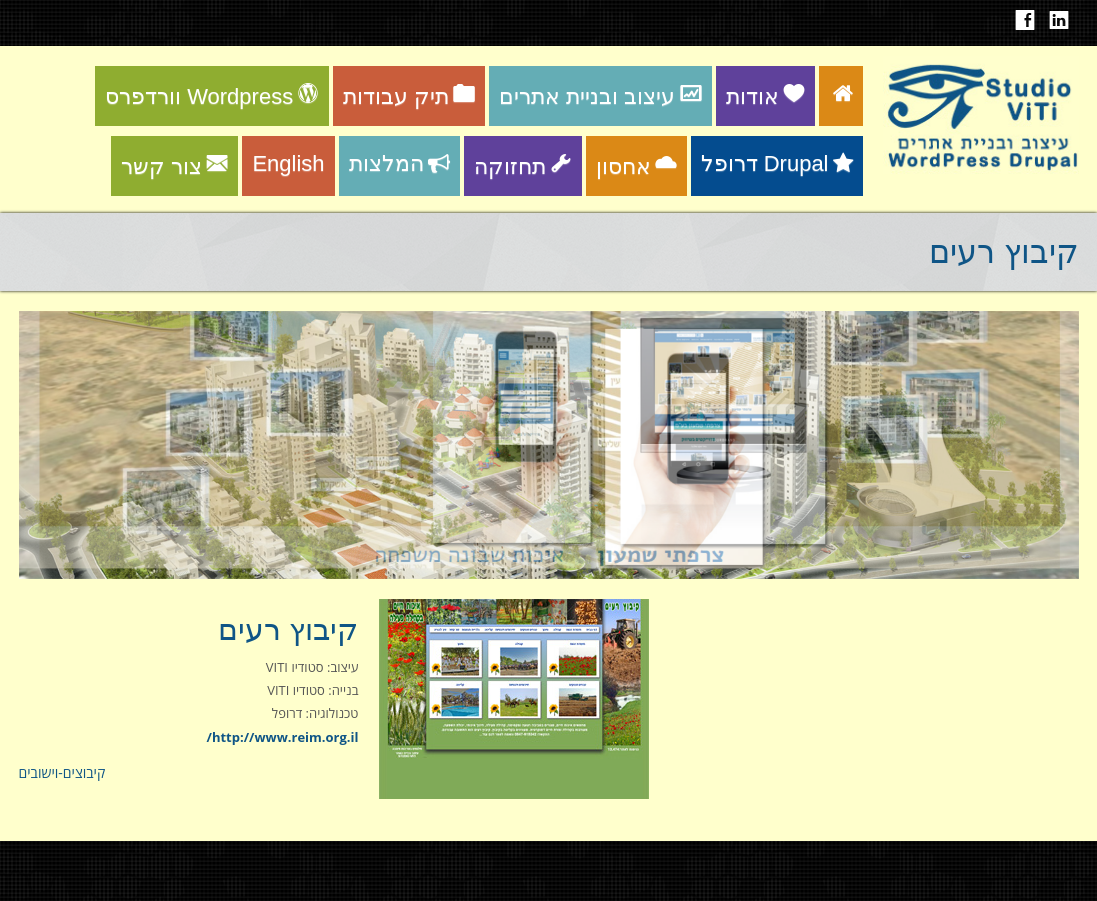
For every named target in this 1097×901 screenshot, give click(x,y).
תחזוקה (523, 166)
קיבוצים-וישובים (62, 772)
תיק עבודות (409, 96)
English (288, 163)
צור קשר (174, 166)
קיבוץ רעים (288, 629)
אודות (765, 96)
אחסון (636, 166)
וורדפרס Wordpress (212, 96)
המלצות (399, 163)
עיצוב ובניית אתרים (600, 96)
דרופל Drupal (777, 163)
